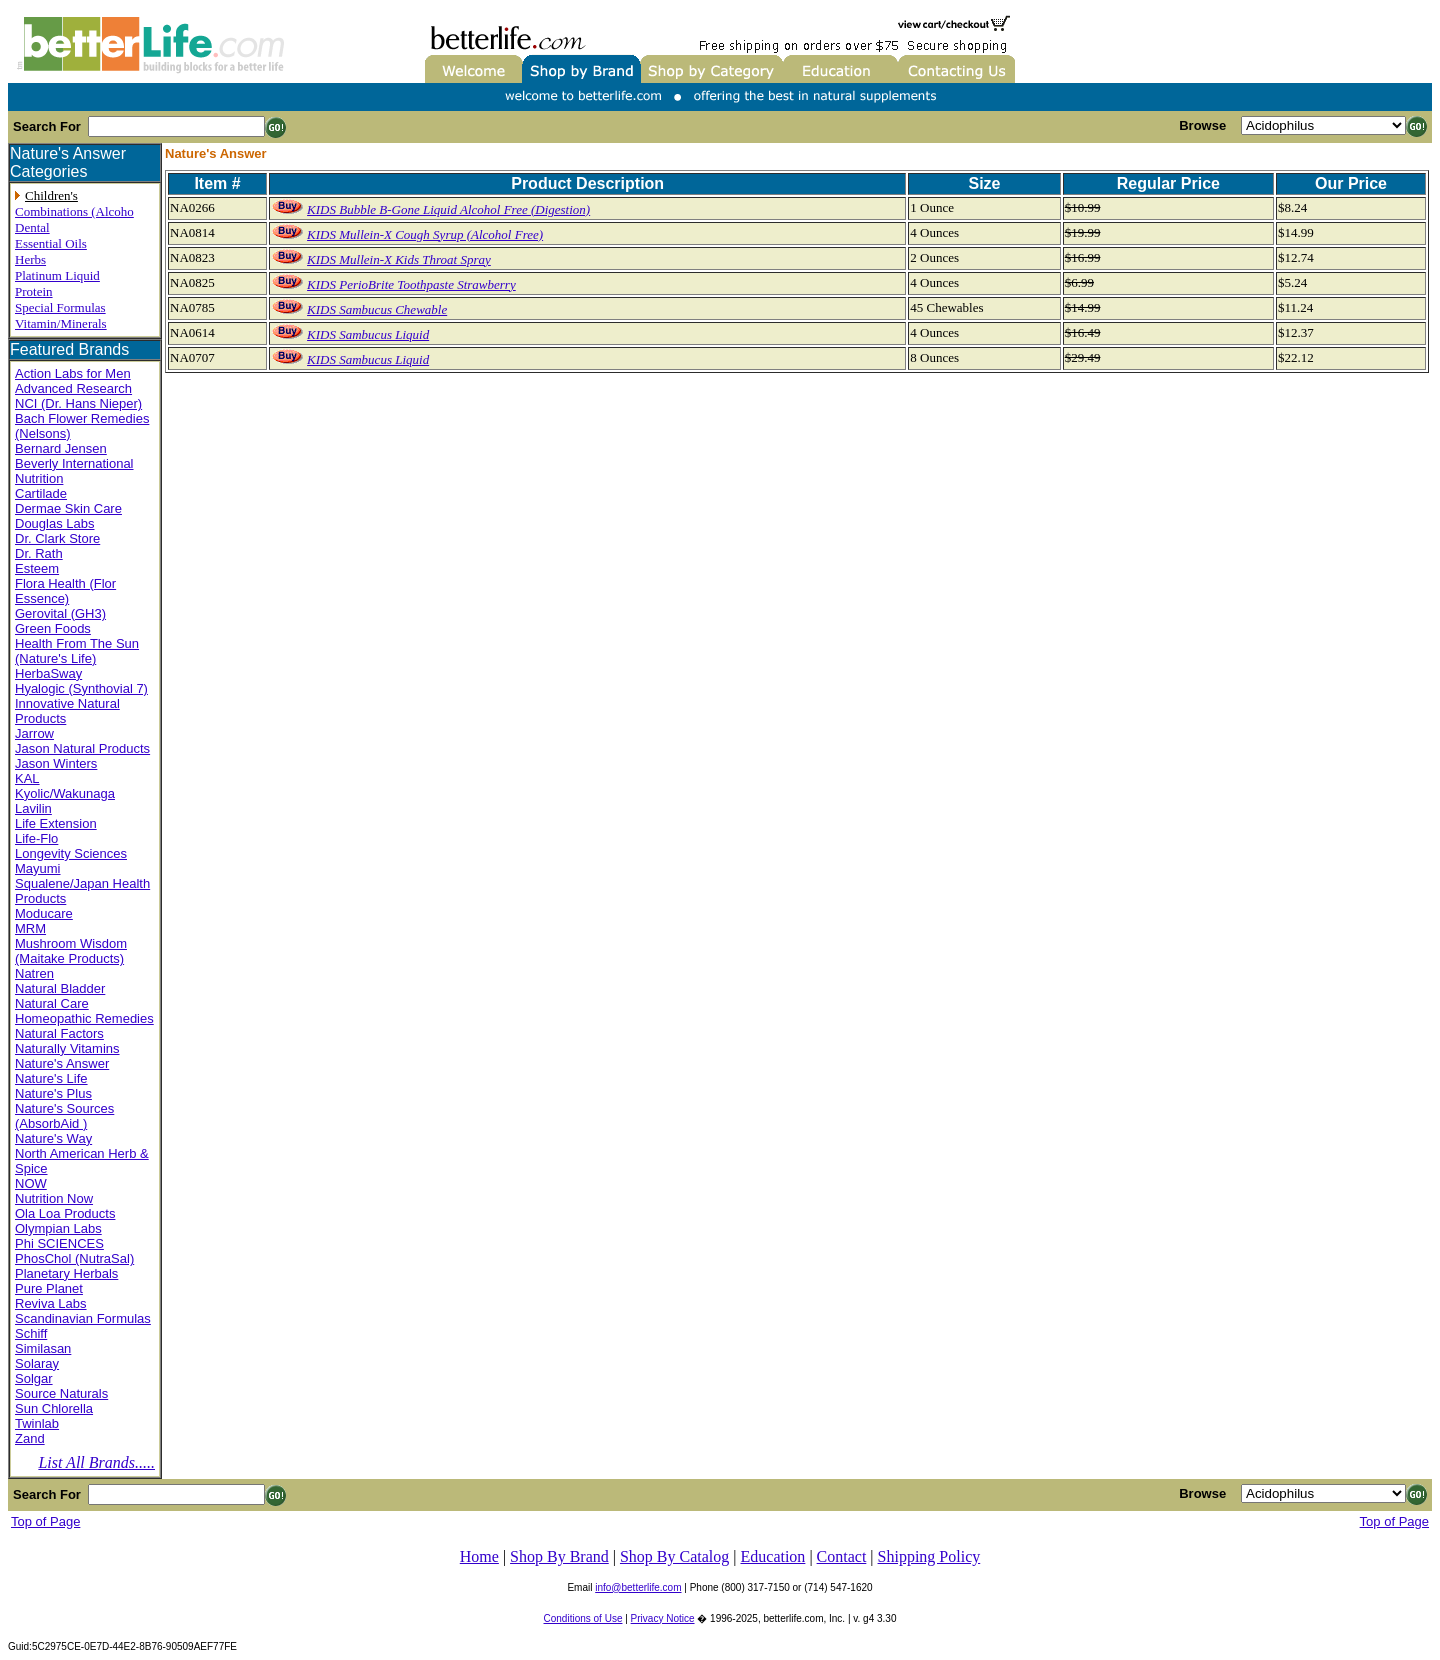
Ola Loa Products (65, 1213)
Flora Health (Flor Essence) (65, 591)
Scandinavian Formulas (83, 1318)
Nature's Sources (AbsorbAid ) (64, 1116)
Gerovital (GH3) (60, 613)
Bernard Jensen (61, 448)
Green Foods (53, 628)
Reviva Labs (51, 1303)
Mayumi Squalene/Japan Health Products (82, 883)
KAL (27, 778)
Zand (30, 1438)
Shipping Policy (929, 1556)
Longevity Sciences (71, 853)
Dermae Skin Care (68, 508)
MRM (30, 928)
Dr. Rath (39, 553)
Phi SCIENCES (59, 1243)
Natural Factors (59, 1033)
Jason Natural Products (82, 748)
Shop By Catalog (674, 1556)
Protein (34, 291)
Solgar (34, 1378)
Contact (842, 1556)
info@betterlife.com (638, 1587)
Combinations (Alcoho (74, 211)
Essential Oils (51, 243)
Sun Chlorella (54, 1408)
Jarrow (34, 733)
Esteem (37, 568)
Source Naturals (61, 1393)
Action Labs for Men (73, 373)
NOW (31, 1183)
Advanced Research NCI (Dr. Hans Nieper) (78, 396)
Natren (34, 973)
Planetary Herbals (66, 1273)
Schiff (31, 1333)
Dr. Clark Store (57, 538)
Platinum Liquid (57, 275)
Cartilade (41, 493)
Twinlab (37, 1423)
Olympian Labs (58, 1228)
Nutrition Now (54, 1198)
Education (773, 1556)
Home (479, 1556)
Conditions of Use (583, 1618)
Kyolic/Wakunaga (65, 793)
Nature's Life (51, 1078)
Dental (32, 227)
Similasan (43, 1348)
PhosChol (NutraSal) (74, 1258)
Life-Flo (36, 838)
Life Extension (56, 823)
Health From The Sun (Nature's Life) (77, 651)
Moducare (44, 913)
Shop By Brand (559, 1556)
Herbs (30, 259)
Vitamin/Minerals (61, 323)
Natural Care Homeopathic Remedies (84, 1011)
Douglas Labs (55, 523)
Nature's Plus (53, 1093)
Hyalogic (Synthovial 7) (81, 688)
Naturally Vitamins (67, 1048)
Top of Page (45, 1521)
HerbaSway (48, 673)
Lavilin (33, 808)
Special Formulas (60, 307)
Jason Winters (56, 763)
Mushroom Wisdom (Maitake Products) (71, 951)
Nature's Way (53, 1138)
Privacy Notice (663, 1618)
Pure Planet (49, 1288)
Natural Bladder (60, 988)
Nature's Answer (62, 1063)
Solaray (37, 1363)
